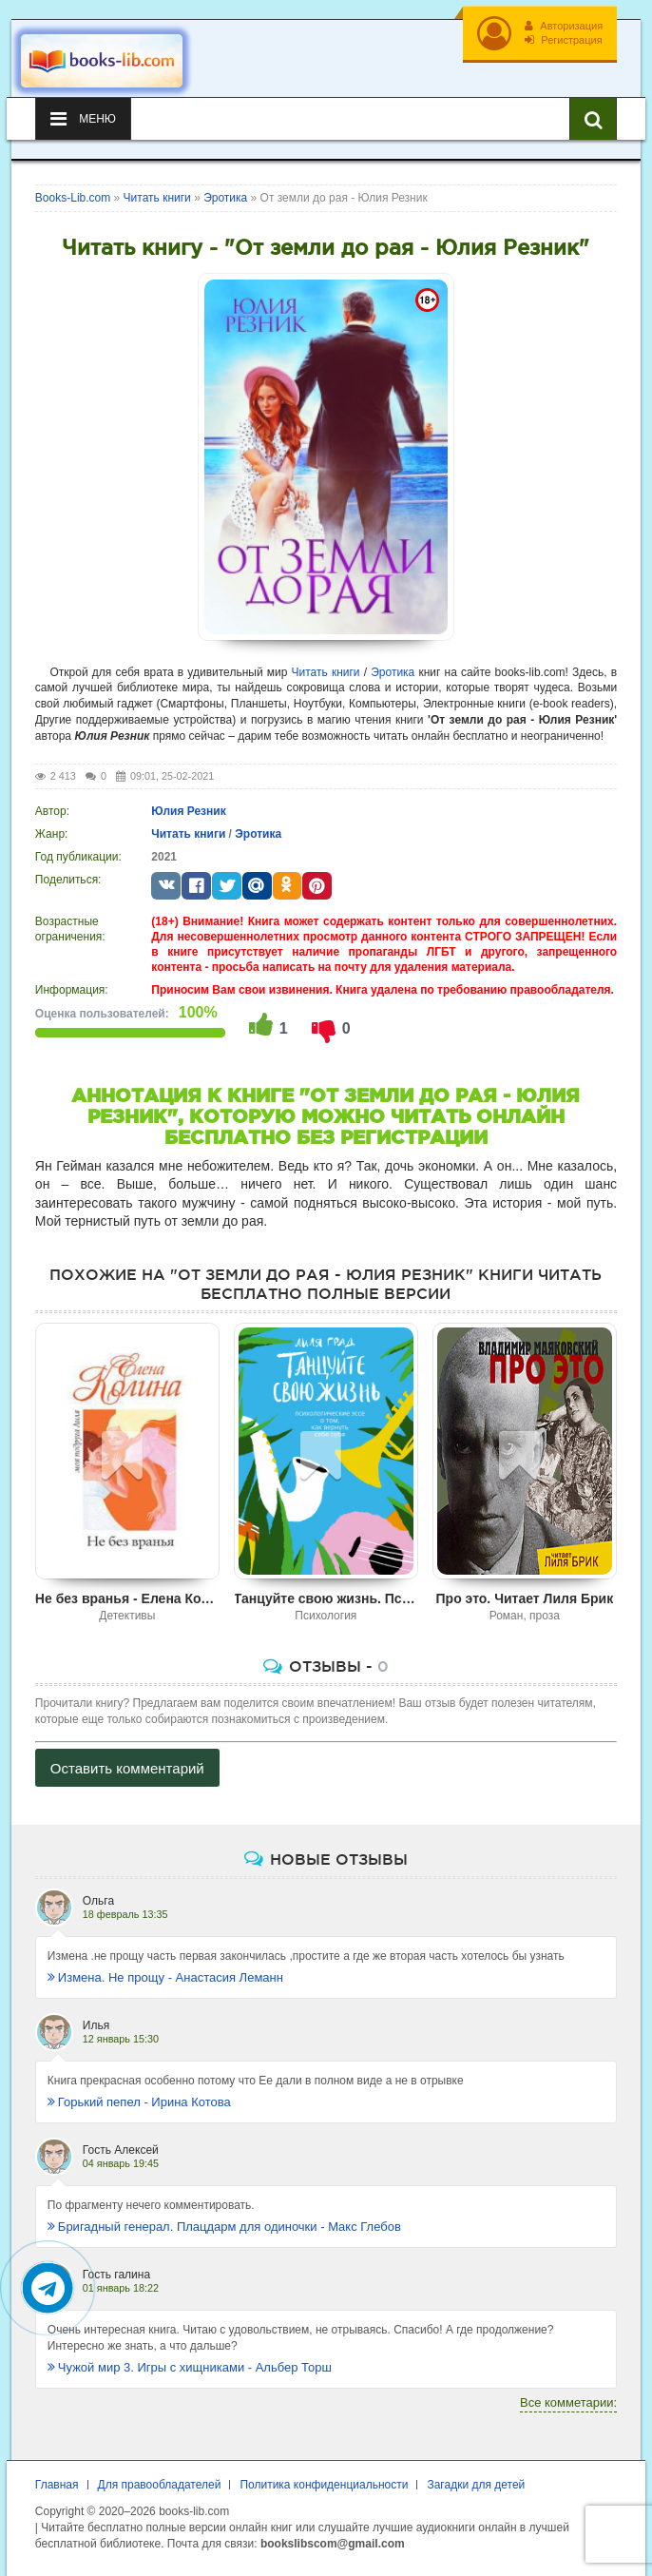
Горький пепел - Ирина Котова (139, 2102)
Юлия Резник (188, 811)
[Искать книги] (593, 119)
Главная (57, 2484)
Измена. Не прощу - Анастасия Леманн (165, 1977)
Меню (83, 118)
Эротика (392, 672)
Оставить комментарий (127, 1768)
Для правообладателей (159, 2484)
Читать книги (326, 672)
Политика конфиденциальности (324, 2484)
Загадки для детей (476, 2484)
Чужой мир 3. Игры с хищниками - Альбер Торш (190, 2367)
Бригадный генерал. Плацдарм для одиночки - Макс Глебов (224, 2226)
